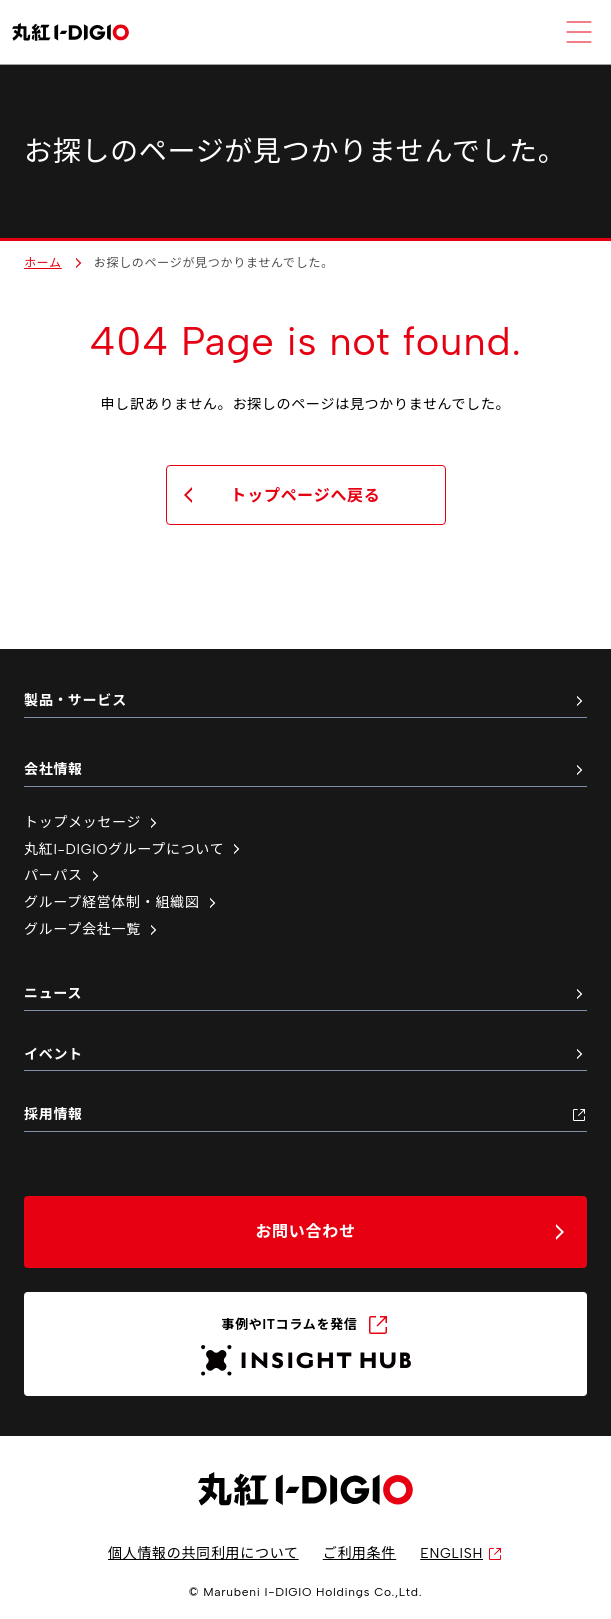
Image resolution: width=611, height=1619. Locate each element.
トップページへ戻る (306, 495)
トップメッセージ (92, 822)
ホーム (43, 263)
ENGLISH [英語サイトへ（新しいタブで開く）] (461, 1553)
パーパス (63, 875)
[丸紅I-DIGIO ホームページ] (70, 32)
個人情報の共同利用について (203, 1553)
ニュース (305, 993)
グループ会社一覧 (92, 929)
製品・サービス (305, 700)
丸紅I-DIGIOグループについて (134, 849)
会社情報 (305, 769)
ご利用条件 (360, 1553)
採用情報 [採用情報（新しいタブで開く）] (305, 1114)
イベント (305, 1054)
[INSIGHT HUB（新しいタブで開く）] (305, 1344)
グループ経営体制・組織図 (122, 902)
